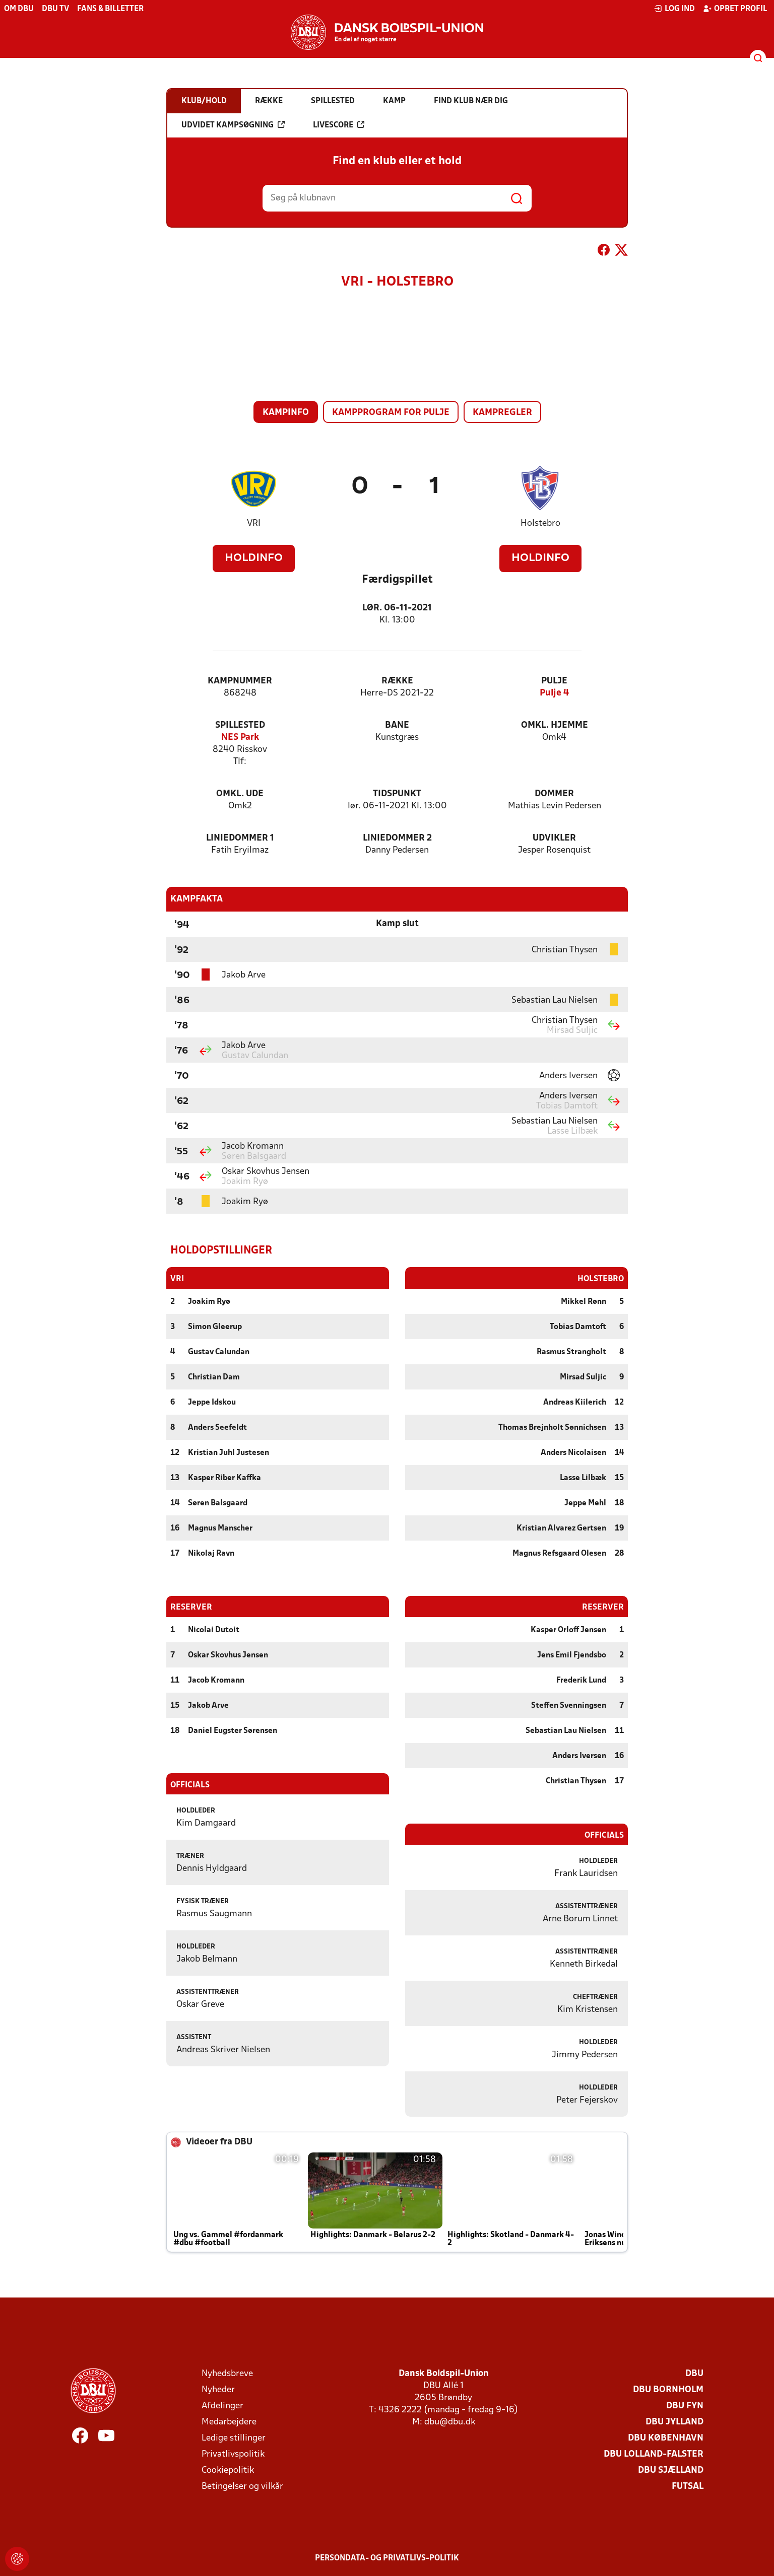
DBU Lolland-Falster (653, 2454)
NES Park (240, 737)
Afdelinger (222, 2405)
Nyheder (218, 2389)
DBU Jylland (674, 2421)
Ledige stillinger (234, 2437)
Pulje (554, 681)
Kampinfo (286, 412)
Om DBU (19, 9)
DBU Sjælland (670, 2470)
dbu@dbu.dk (449, 2421)
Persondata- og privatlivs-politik (387, 2557)
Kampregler (502, 412)
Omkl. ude (240, 794)
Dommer (554, 794)
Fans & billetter (110, 9)
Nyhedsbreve (227, 2373)
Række (397, 681)
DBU (694, 2373)
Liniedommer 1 (240, 838)
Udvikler (554, 838)
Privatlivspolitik (233, 2454)
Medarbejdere (229, 2421)
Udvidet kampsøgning (233, 125)
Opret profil (735, 8)
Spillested (240, 725)
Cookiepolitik (228, 2470)
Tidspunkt (397, 794)
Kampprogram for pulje (390, 412)
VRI (254, 523)
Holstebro (540, 523)
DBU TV (55, 9)
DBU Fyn (684, 2405)
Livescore (338, 125)
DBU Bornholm (668, 2389)
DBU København (665, 2437)
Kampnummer (240, 681)
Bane (397, 725)
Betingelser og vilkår (242, 2486)
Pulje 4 (554, 693)
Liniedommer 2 (397, 838)
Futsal (687, 2486)
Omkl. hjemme (554, 725)
